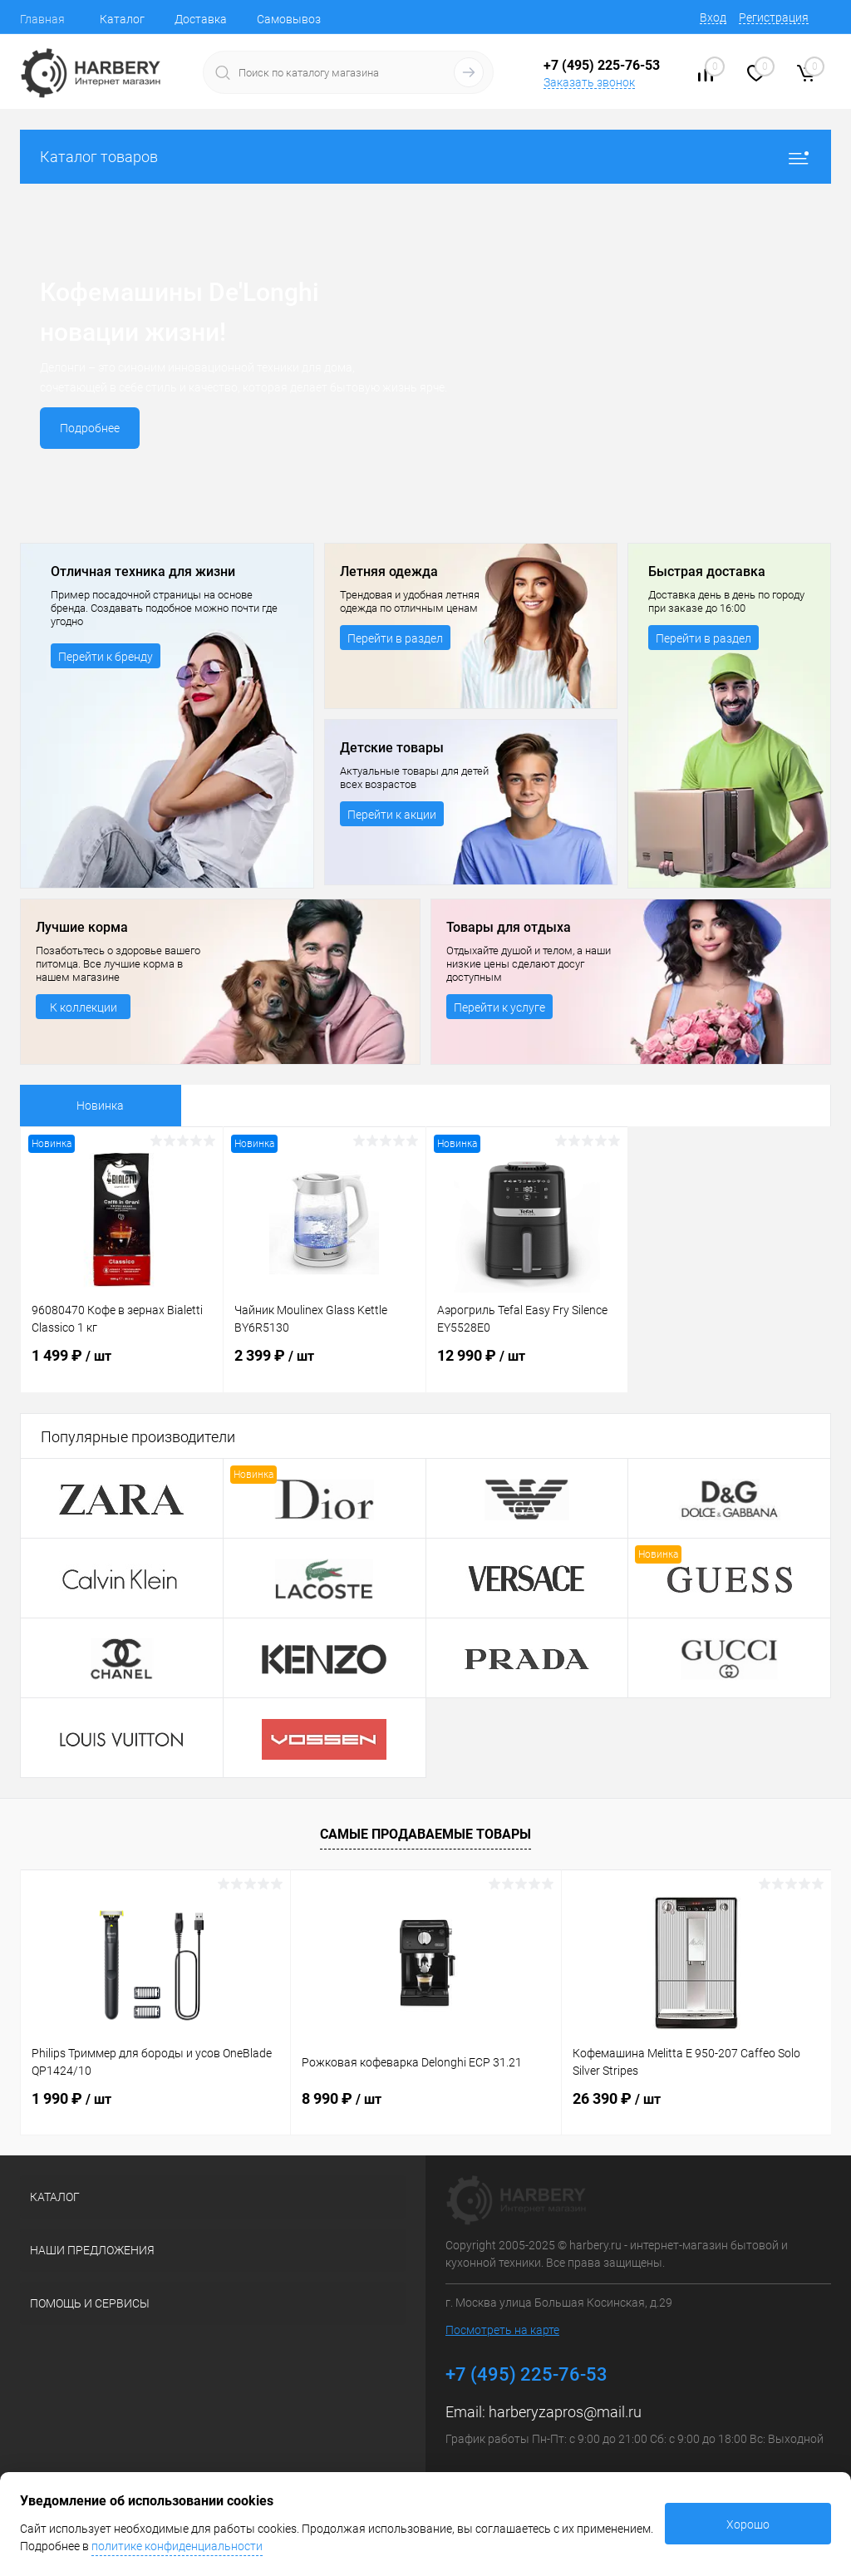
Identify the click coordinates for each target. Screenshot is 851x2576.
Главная (42, 19)
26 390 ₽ (617, 2098)
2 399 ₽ (324, 1366)
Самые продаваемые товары (425, 1834)
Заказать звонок (589, 82)
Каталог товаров (425, 157)
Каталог (122, 19)
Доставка (201, 19)
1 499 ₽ (122, 1366)
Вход (713, 17)
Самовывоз (289, 19)
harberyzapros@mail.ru (565, 2412)
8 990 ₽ (341, 2098)
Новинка (100, 1105)
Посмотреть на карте (502, 2330)
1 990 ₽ (71, 2098)
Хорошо (748, 2524)
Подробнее (90, 428)
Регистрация (774, 17)
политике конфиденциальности (177, 2546)
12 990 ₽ (527, 1366)
